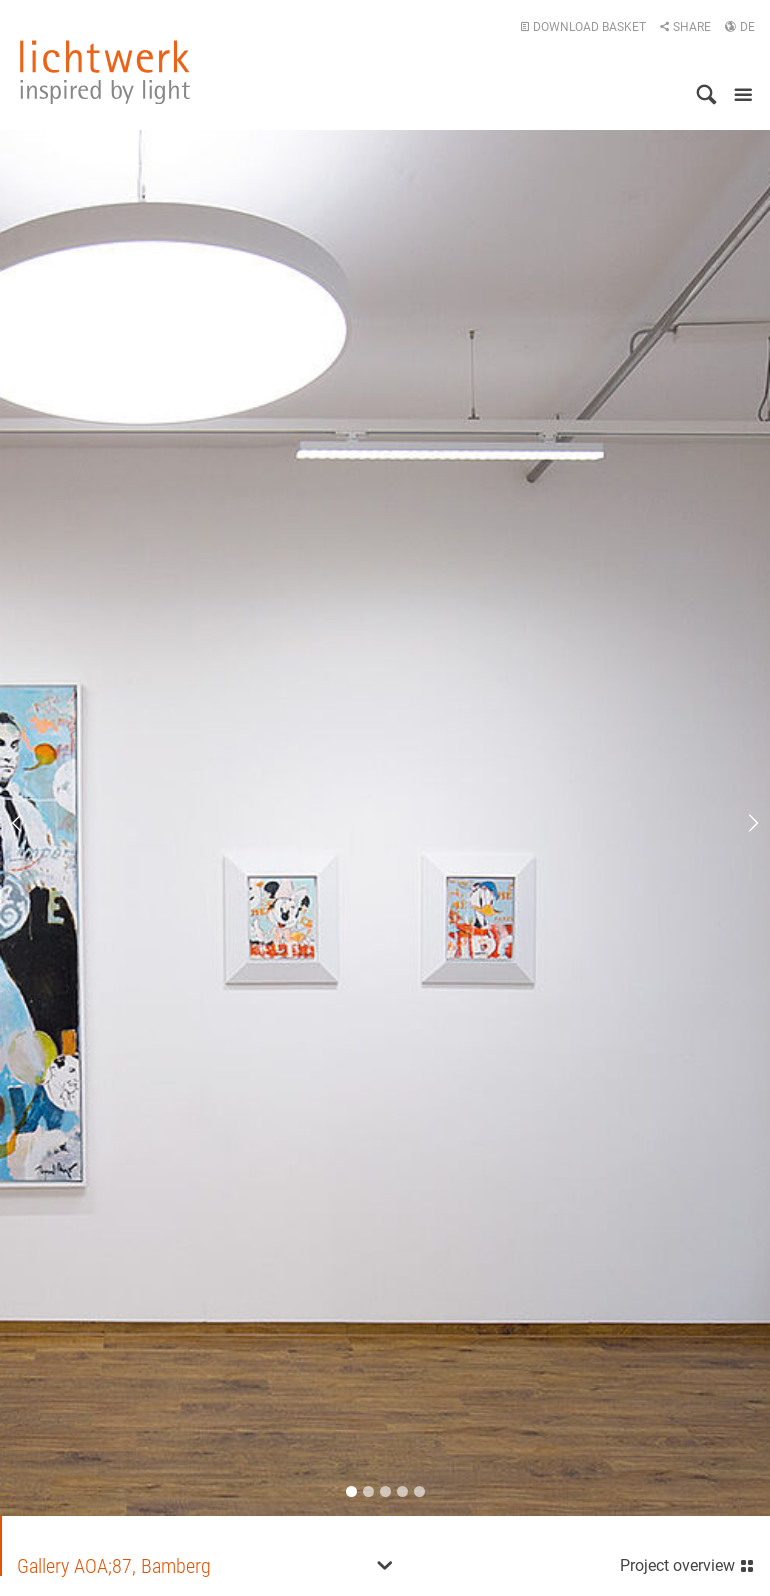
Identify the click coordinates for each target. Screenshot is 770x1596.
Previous (30, 823)
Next (740, 823)
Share (685, 27)
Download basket (583, 27)
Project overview (687, 1563)
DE (739, 27)
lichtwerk (105, 72)
